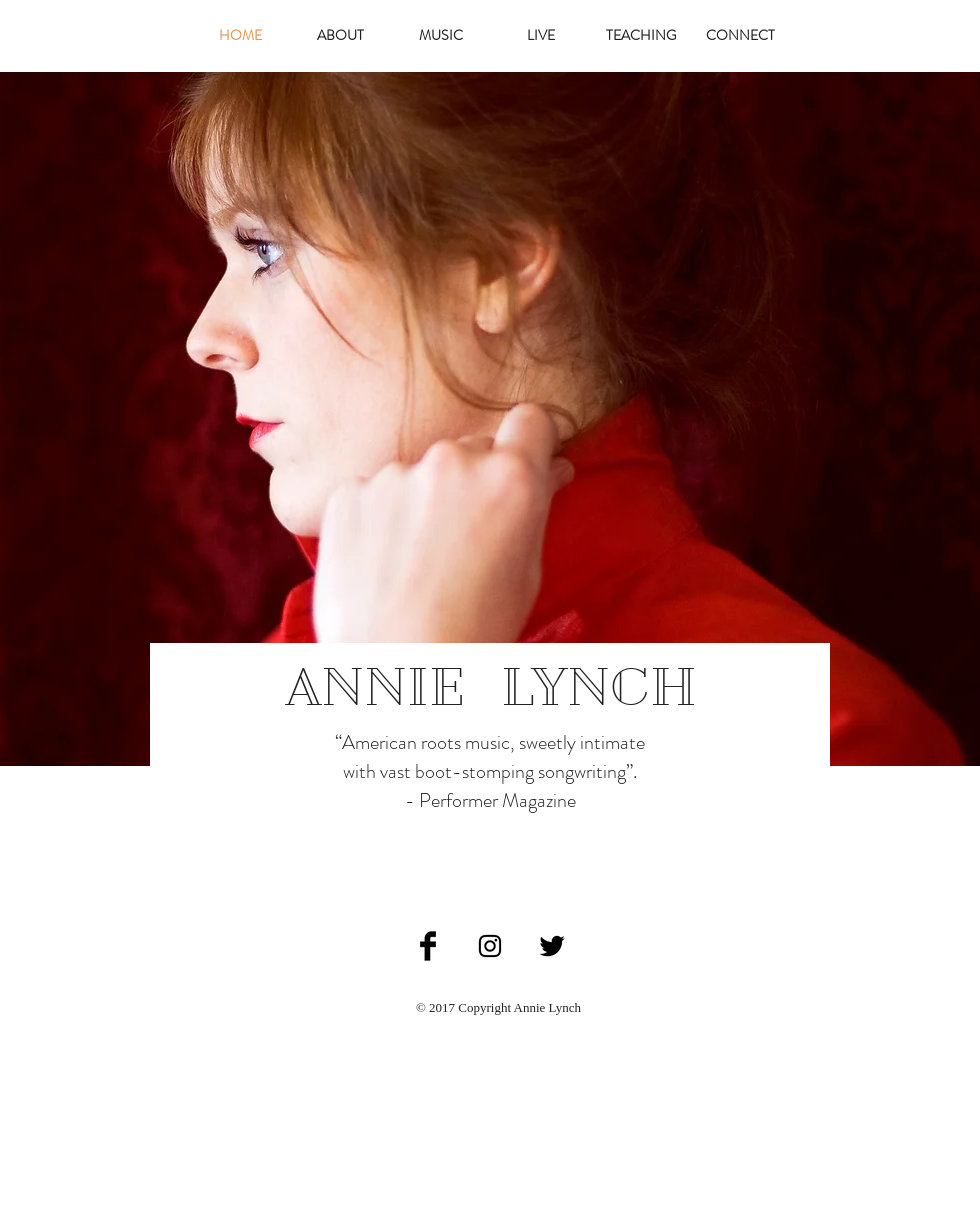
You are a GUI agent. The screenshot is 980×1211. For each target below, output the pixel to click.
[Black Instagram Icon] (490, 946)
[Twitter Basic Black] (552, 946)
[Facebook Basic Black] (428, 946)
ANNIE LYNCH (491, 687)
